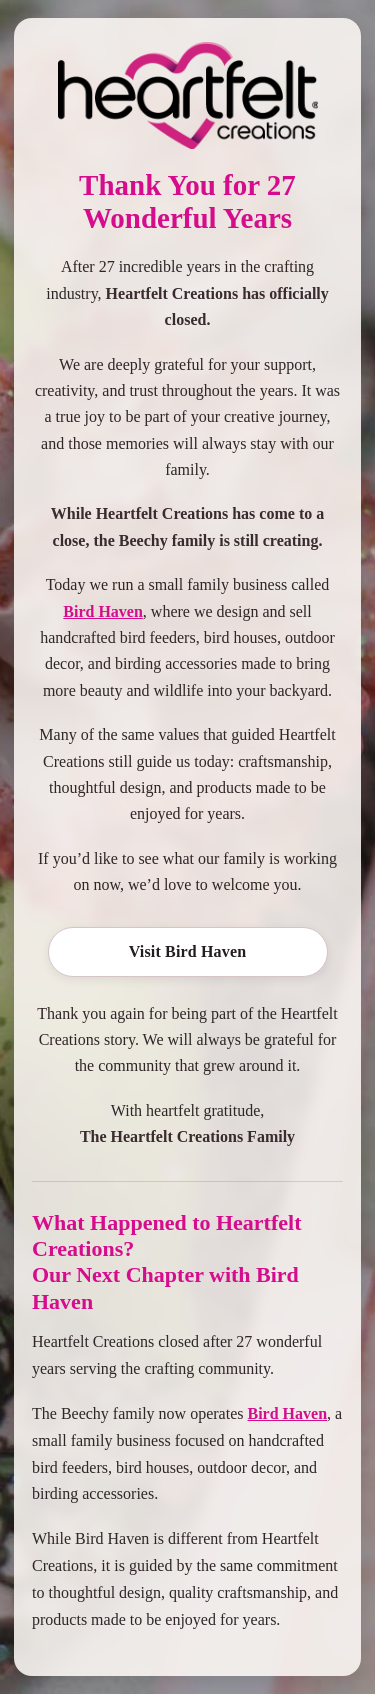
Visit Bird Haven (188, 951)
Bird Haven (103, 611)
